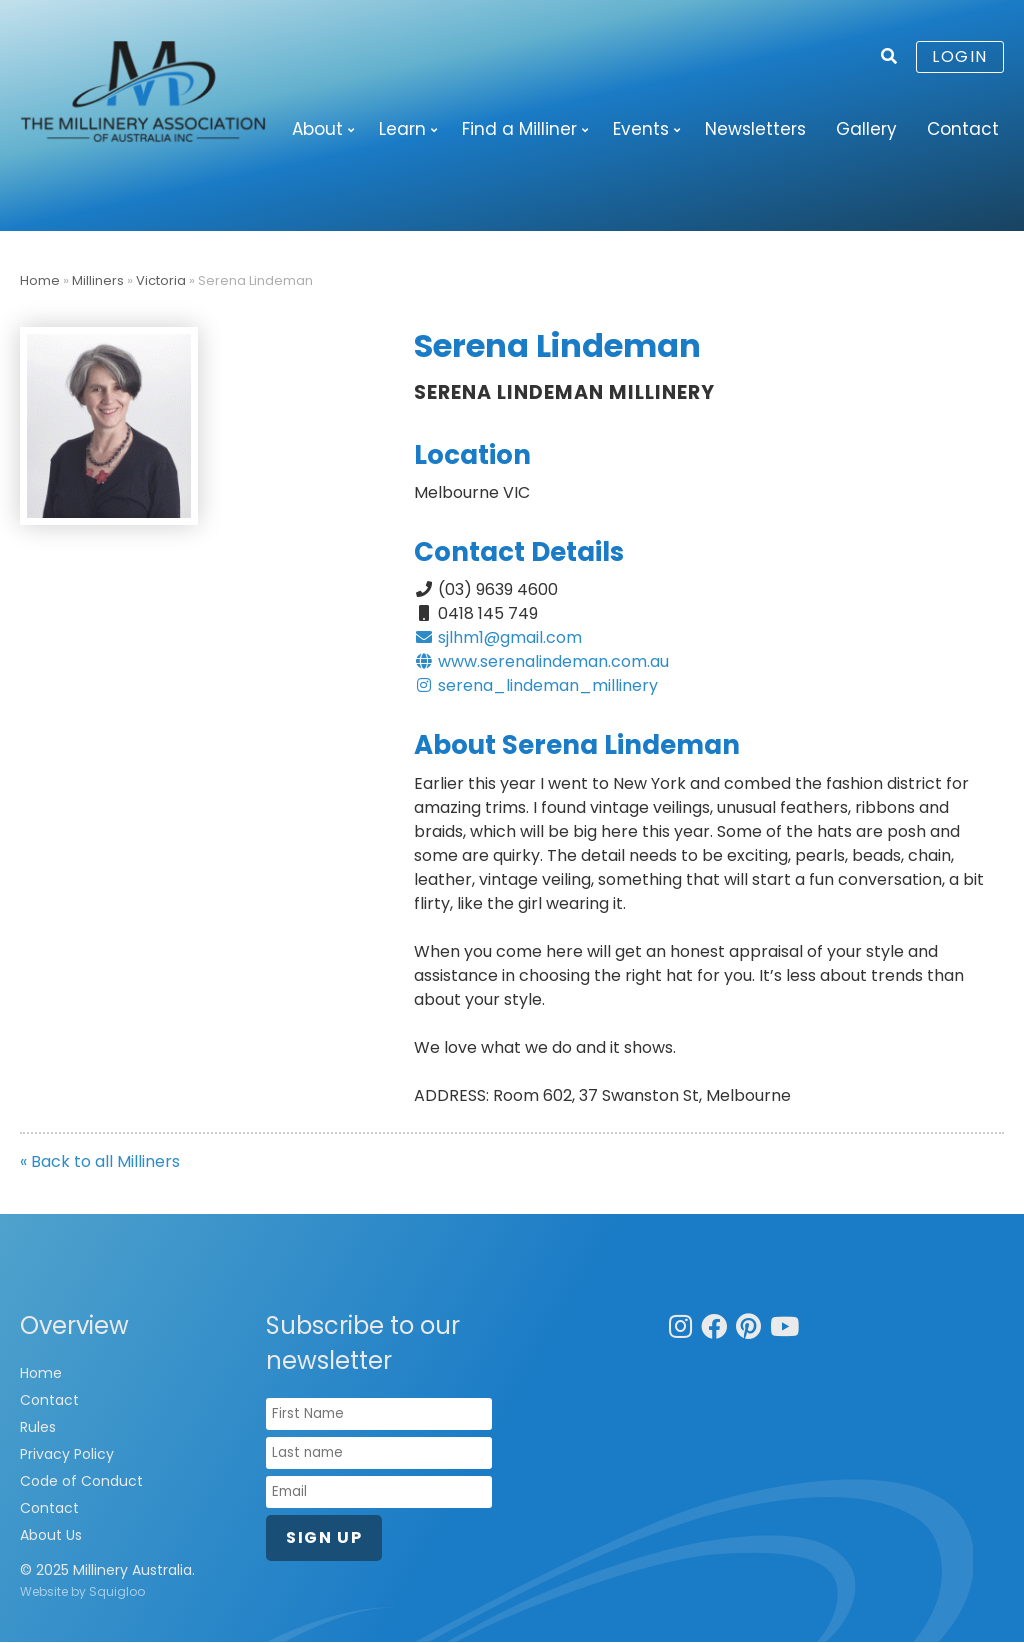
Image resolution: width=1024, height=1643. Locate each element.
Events (641, 129)
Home (40, 281)
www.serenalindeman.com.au (541, 662)
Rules (38, 1428)
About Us (51, 1536)
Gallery (866, 129)
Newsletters (755, 129)
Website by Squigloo (82, 1592)
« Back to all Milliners (100, 1162)
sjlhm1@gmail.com (498, 638)
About (317, 129)
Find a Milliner (519, 129)
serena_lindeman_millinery (536, 686)
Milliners (98, 281)
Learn (402, 129)
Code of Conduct (81, 1482)
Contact (963, 129)
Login (960, 56)
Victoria (161, 281)
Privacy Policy (67, 1455)
